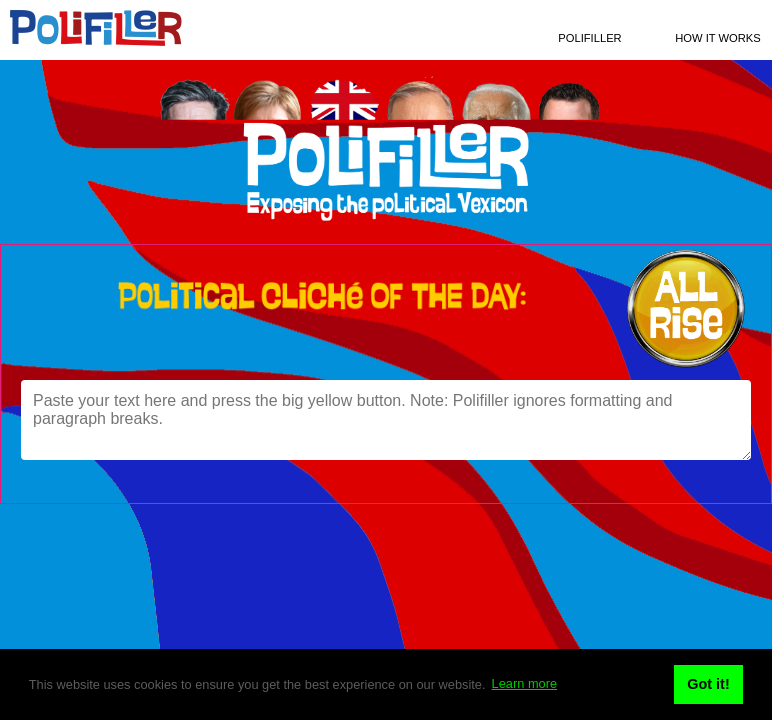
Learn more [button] (524, 683)
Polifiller (589, 38)
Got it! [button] (708, 684)
